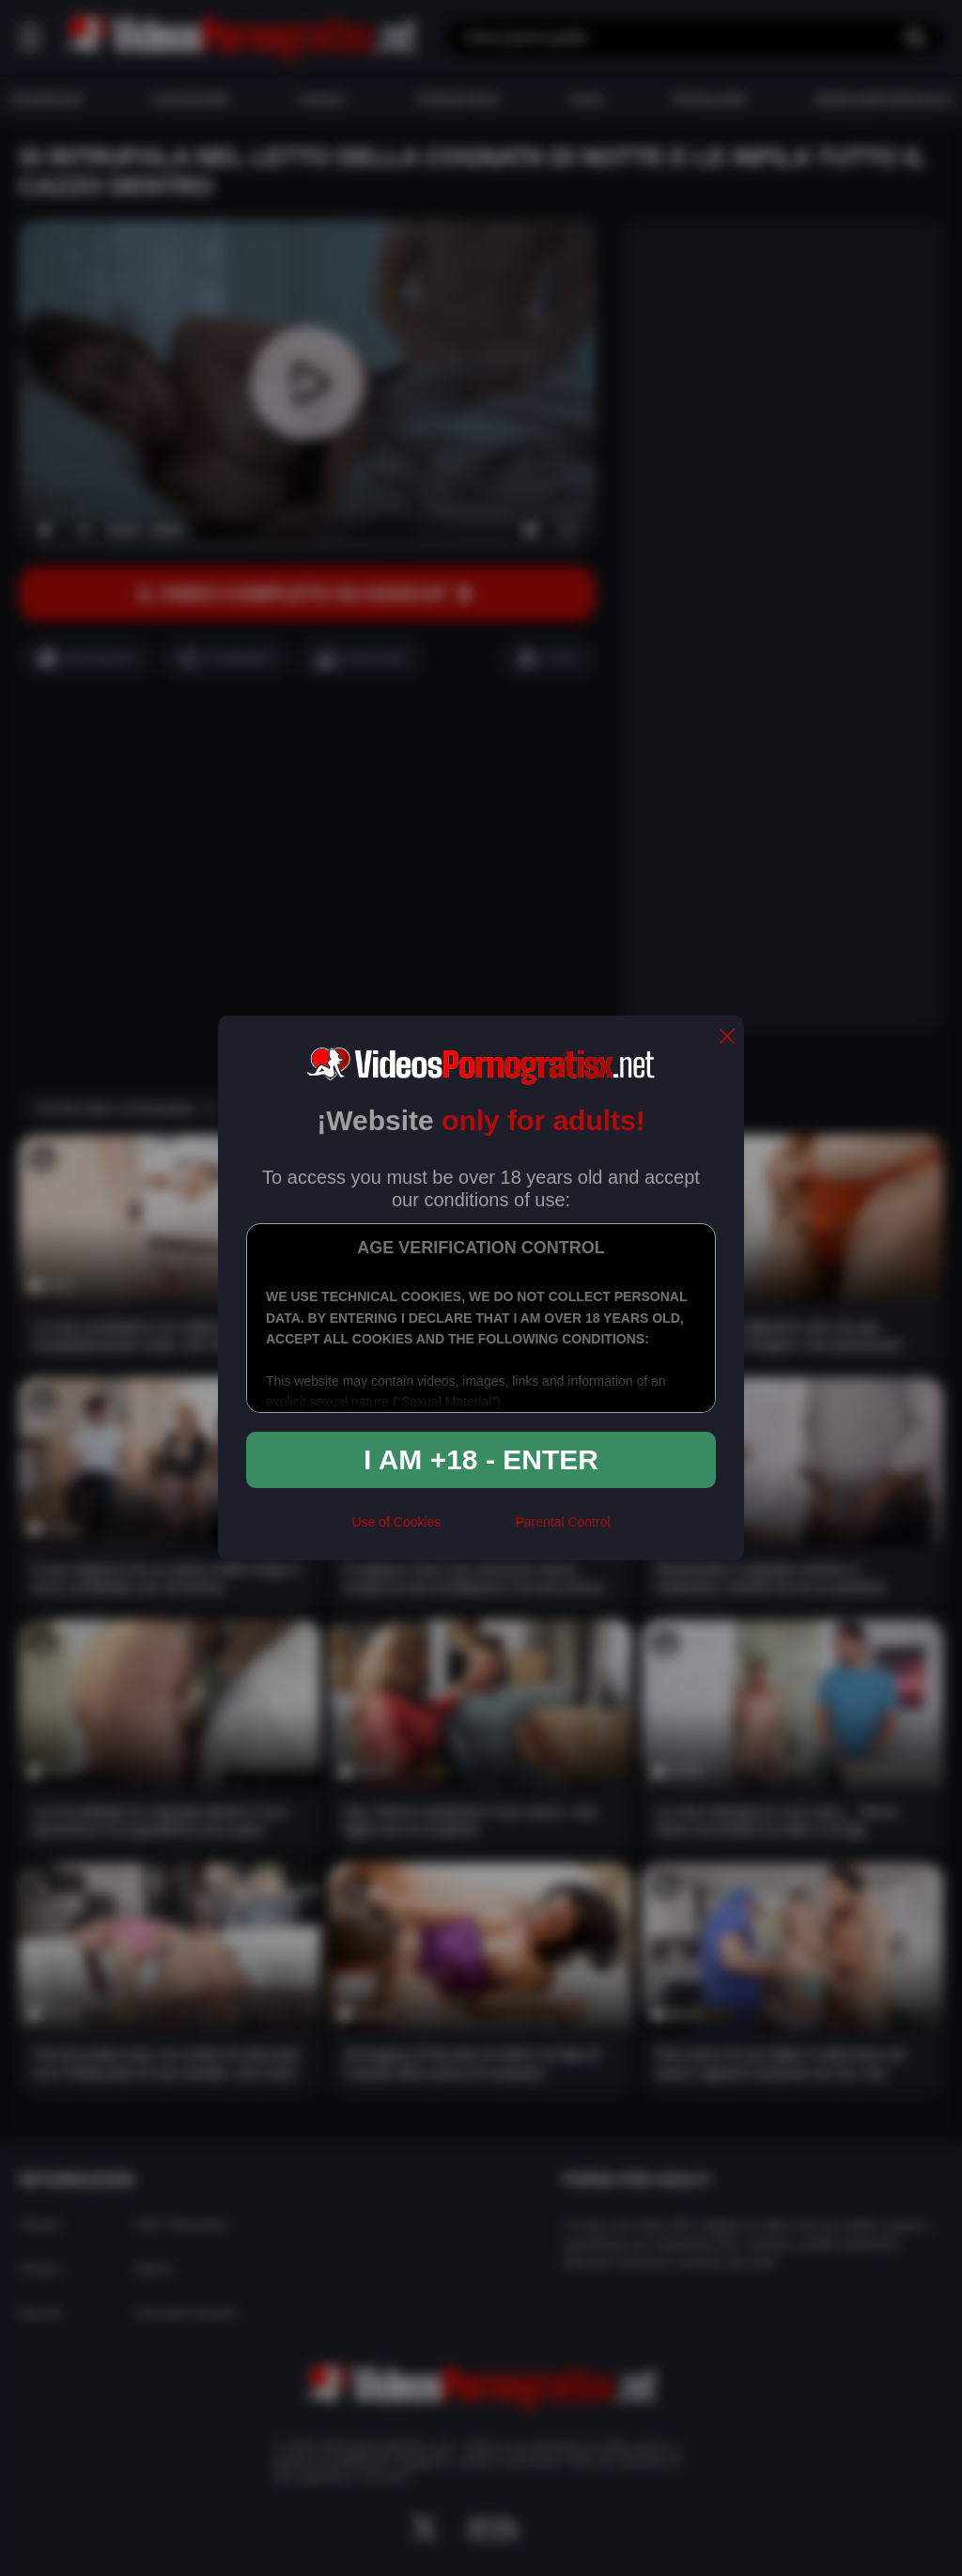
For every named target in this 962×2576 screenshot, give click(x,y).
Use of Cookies (396, 1521)
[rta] (477, 1530)
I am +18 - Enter (481, 1459)
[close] (727, 1038)
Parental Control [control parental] (562, 1521)
